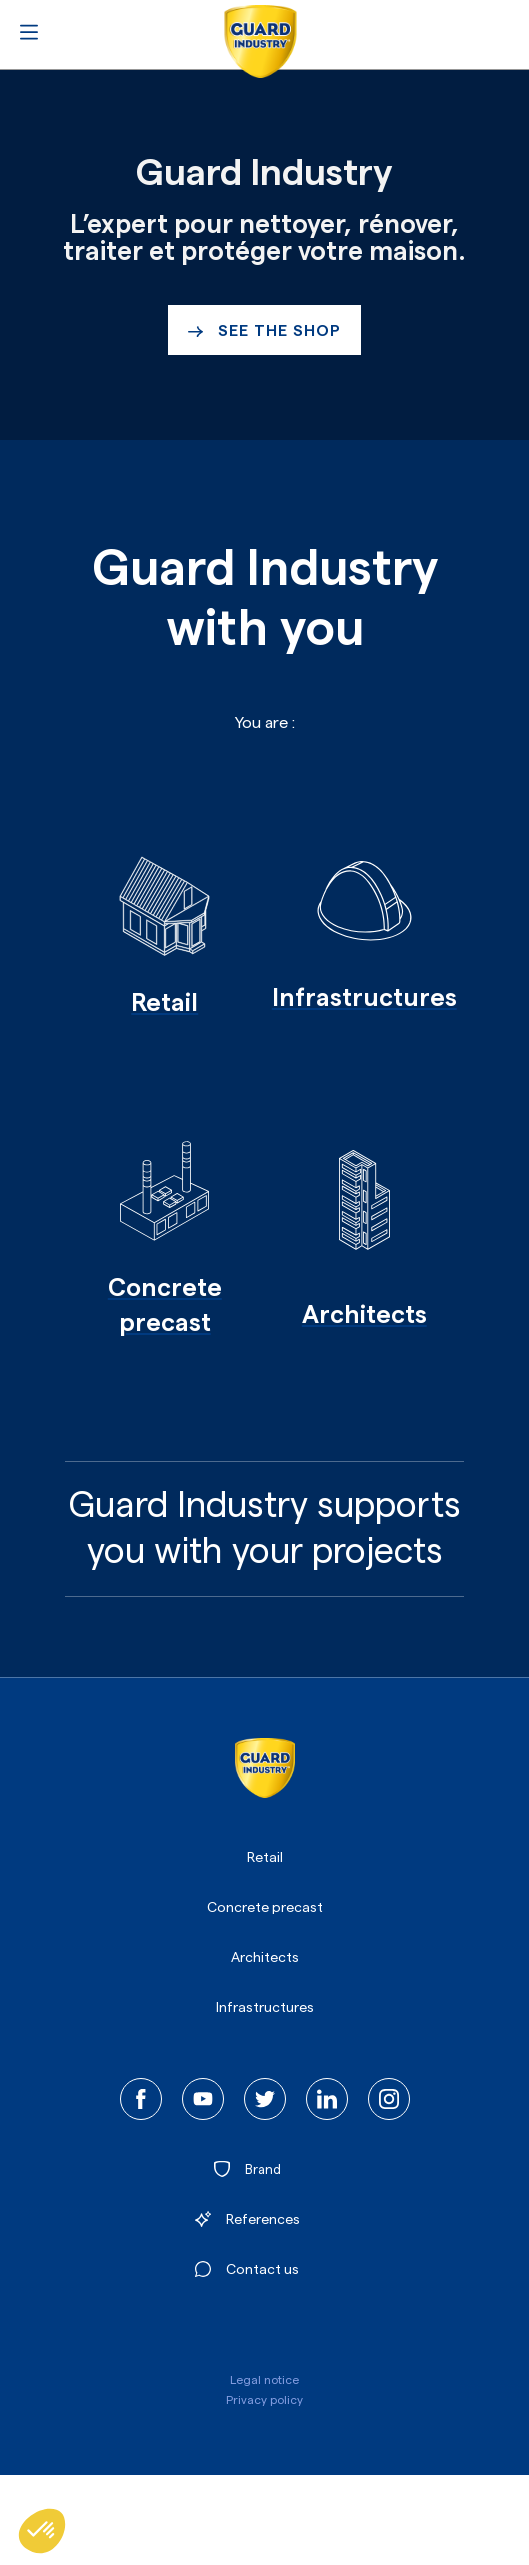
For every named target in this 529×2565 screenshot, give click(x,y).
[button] (42, 2531)
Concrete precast (265, 1908)
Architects (265, 1958)
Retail (265, 1858)
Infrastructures (265, 2008)
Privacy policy (264, 2400)
